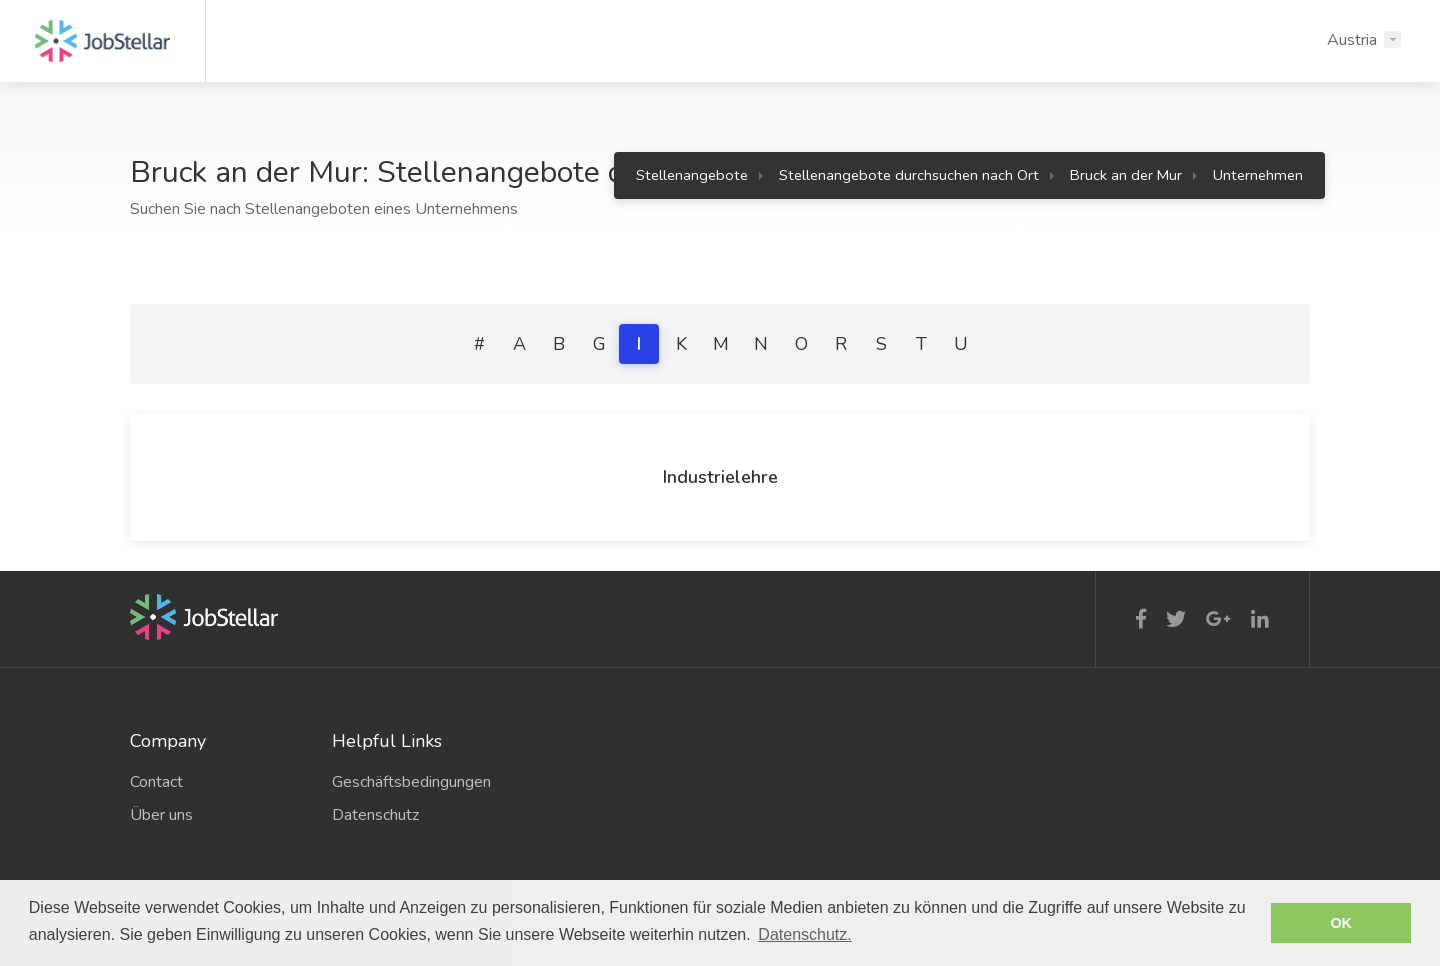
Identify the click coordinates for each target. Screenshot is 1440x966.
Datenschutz (375, 815)
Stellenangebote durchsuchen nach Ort (909, 175)
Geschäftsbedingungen (411, 782)
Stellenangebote (692, 175)
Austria (1352, 40)
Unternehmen (1258, 175)
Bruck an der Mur (1126, 175)
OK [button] (1341, 923)
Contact (156, 782)
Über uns (161, 815)
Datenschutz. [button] (804, 934)
